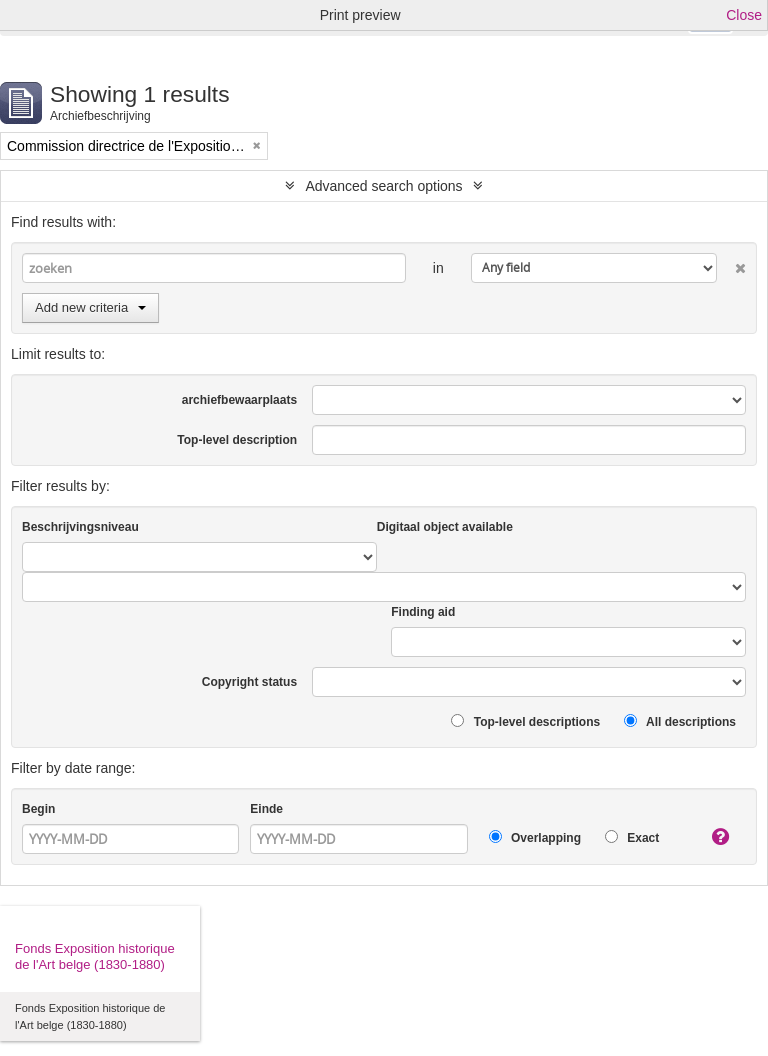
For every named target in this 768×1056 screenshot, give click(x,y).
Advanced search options (383, 186)
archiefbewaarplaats (239, 400)
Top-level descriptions (525, 721)
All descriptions (680, 721)
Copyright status (249, 682)
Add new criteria (90, 307)
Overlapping (535, 837)
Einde (266, 809)
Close (744, 15)
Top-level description (237, 440)
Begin (38, 809)
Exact (632, 837)
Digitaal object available (445, 527)
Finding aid (423, 612)
